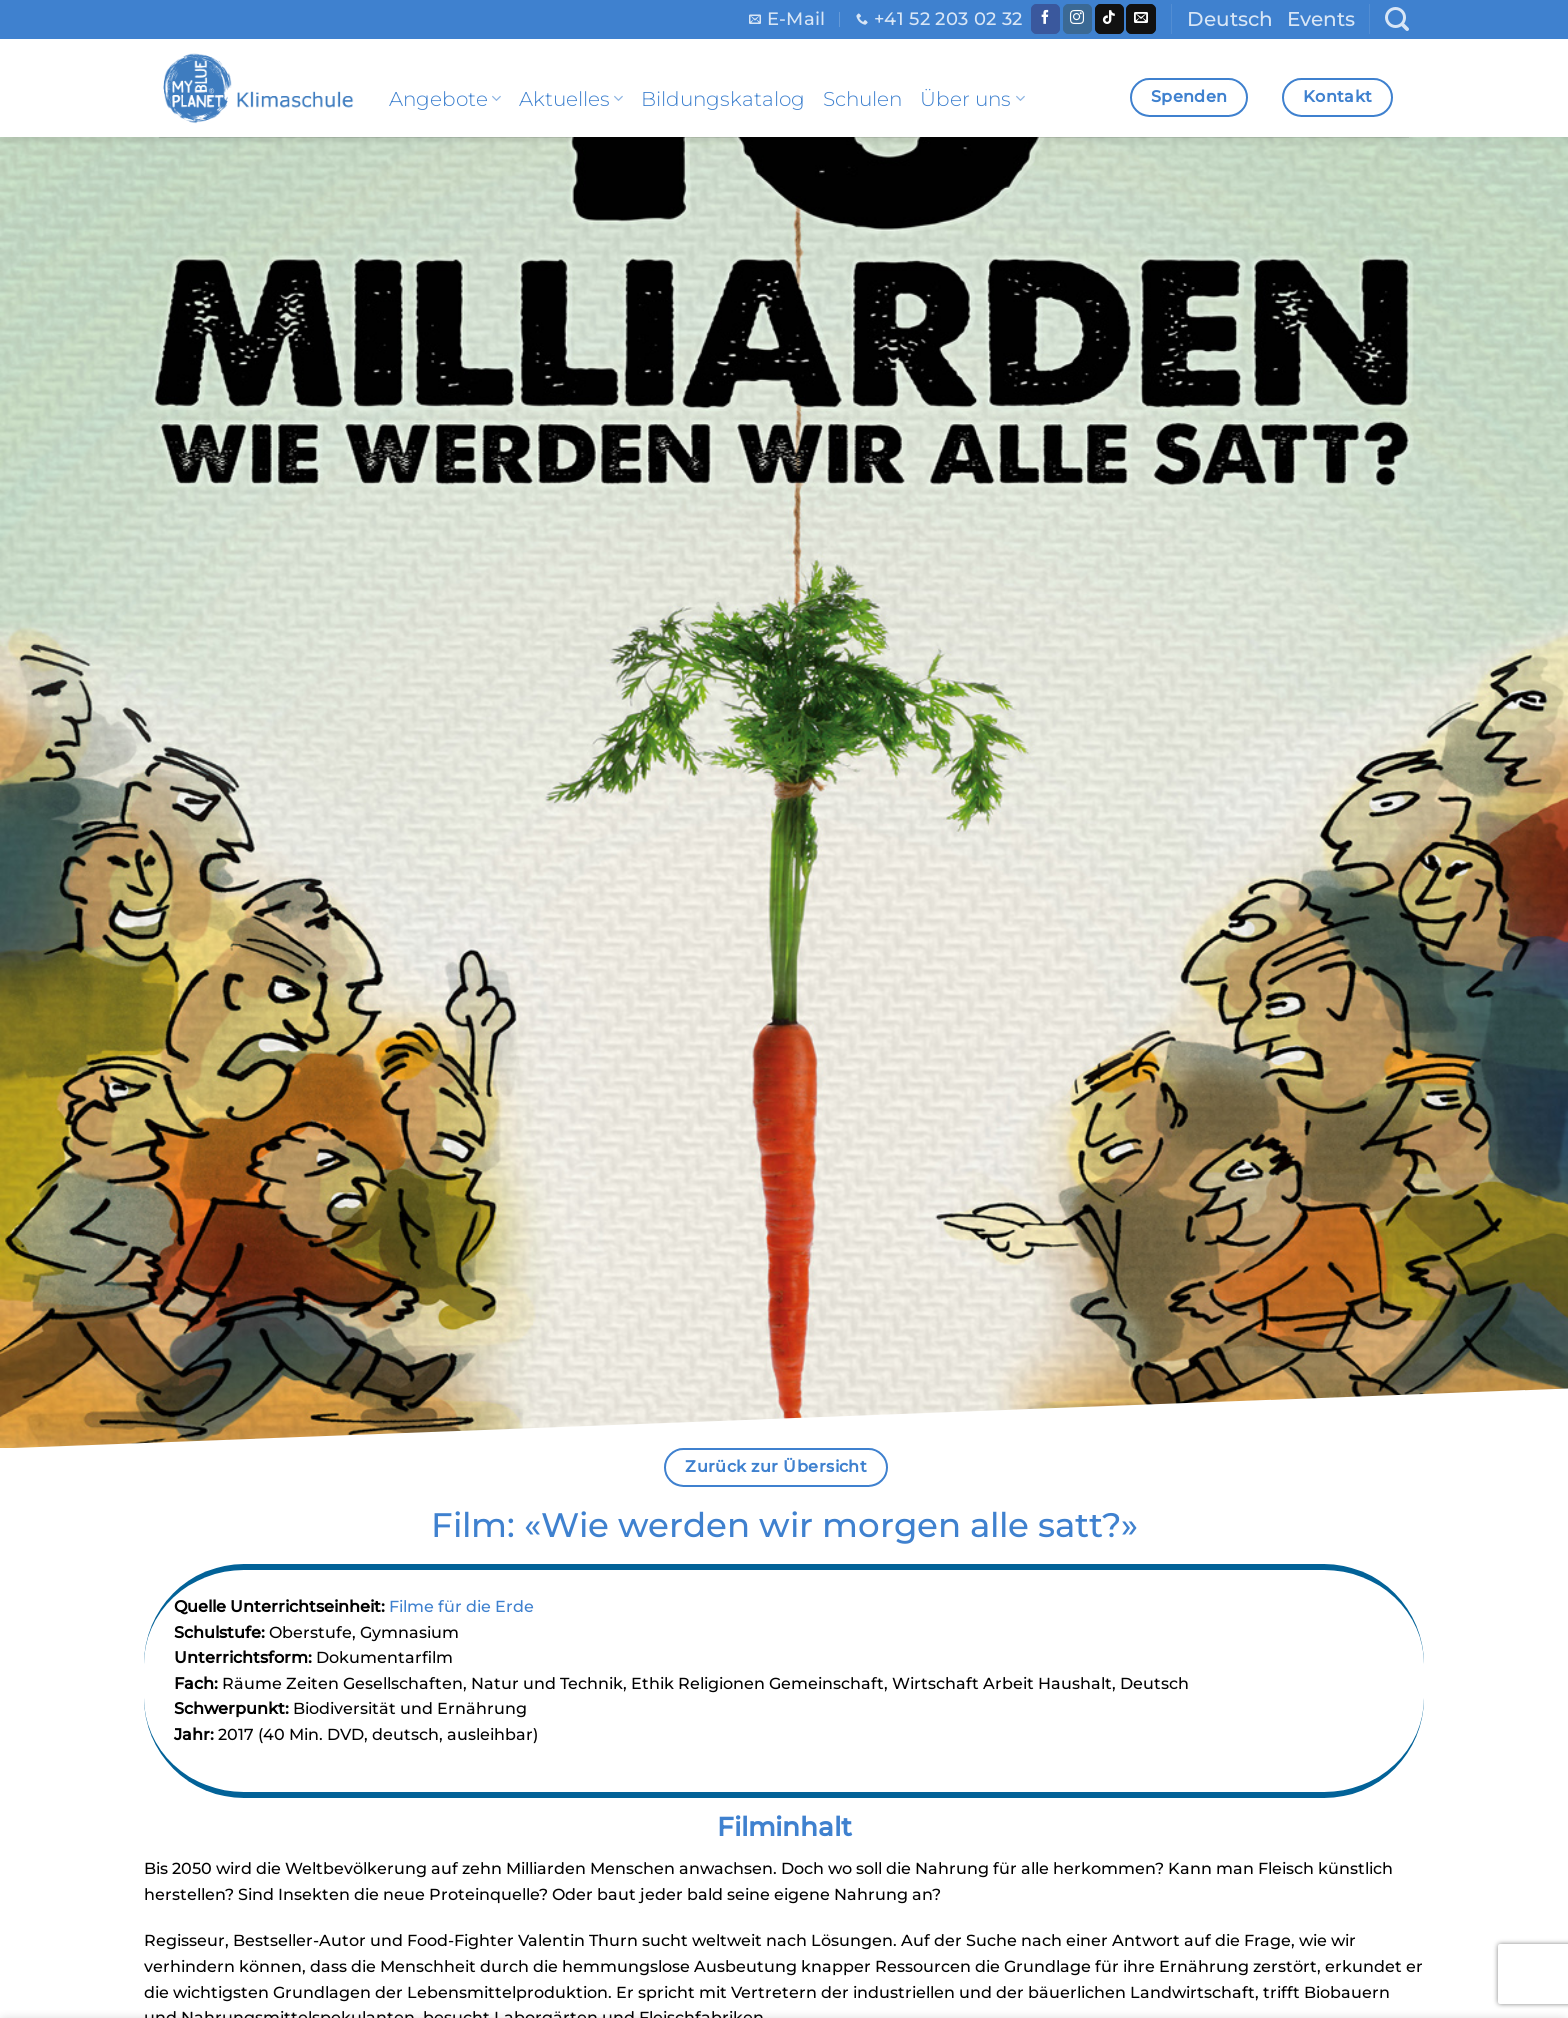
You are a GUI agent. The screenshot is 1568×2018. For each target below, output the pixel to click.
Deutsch (1230, 19)
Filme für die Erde (461, 1606)
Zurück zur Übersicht (776, 1466)
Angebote (445, 99)
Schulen (862, 99)
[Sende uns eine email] (1140, 19)
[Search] (1397, 19)
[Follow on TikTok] (1109, 19)
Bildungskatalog (723, 99)
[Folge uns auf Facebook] (1045, 19)
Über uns (972, 99)
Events (1321, 19)
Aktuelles (571, 99)
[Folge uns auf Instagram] (1077, 19)
